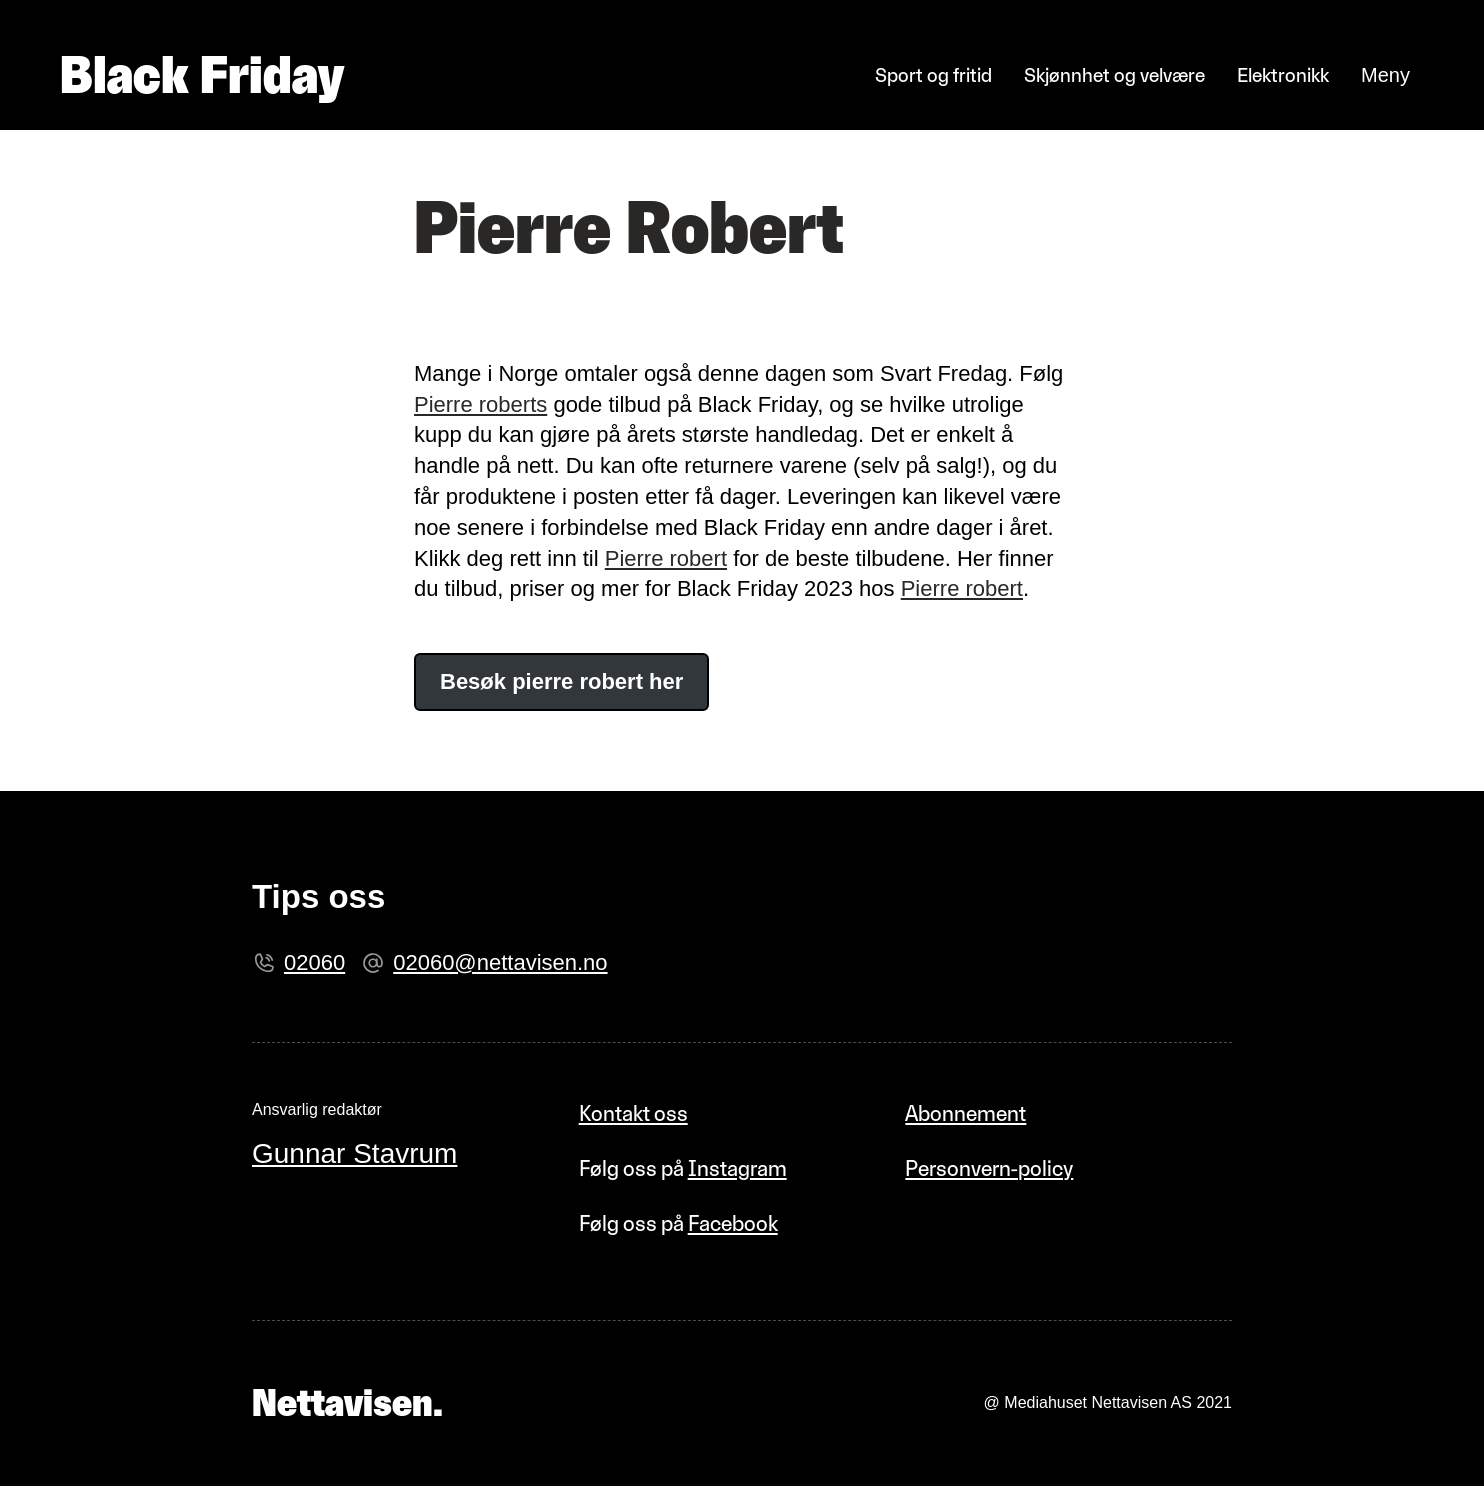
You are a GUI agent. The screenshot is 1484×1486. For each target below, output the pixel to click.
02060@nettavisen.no (500, 962)
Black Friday (202, 75)
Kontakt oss (633, 1113)
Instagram (737, 1168)
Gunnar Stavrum (354, 1153)
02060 (314, 962)
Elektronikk (1283, 75)
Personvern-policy (989, 1168)
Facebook (733, 1223)
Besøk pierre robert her (561, 681)
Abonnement (965, 1113)
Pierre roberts (480, 404)
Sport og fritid (933, 75)
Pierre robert (666, 558)
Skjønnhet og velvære (1114, 75)
